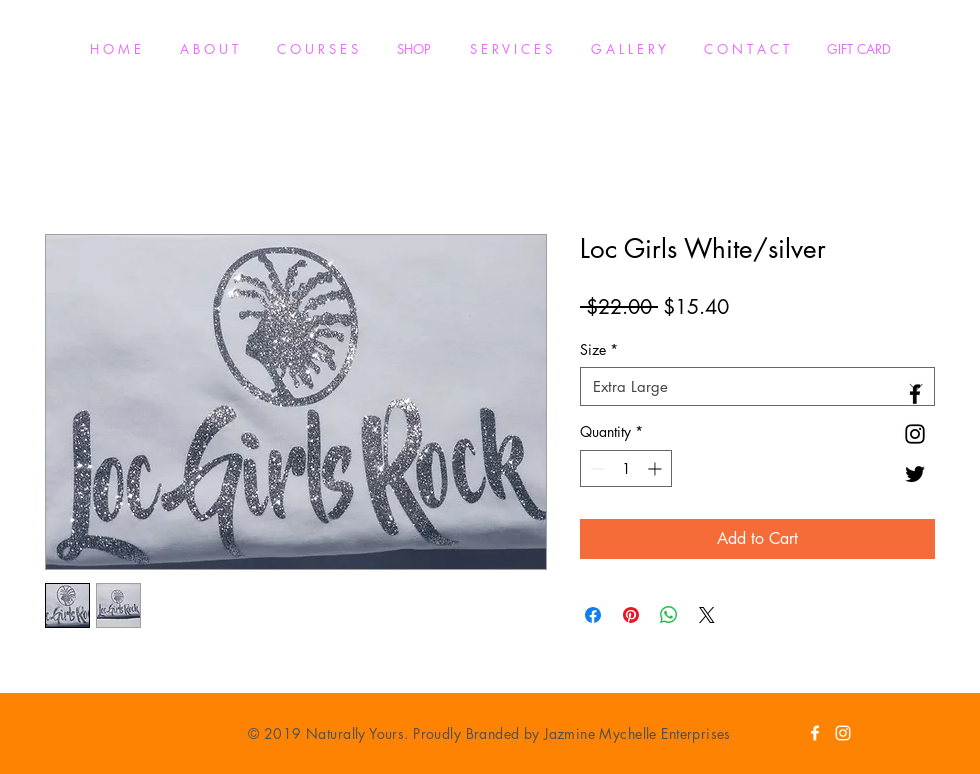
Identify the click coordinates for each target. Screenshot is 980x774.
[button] (317, 49)
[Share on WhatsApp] (669, 615)
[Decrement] (595, 468)
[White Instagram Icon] (843, 733)
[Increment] (656, 468)
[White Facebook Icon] (815, 733)
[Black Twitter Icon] (915, 474)
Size (599, 349)
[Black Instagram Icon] (915, 434)
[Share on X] (707, 615)
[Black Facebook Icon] (915, 394)
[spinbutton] (626, 468)
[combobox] (757, 386)
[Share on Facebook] (593, 615)
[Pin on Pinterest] (631, 615)
